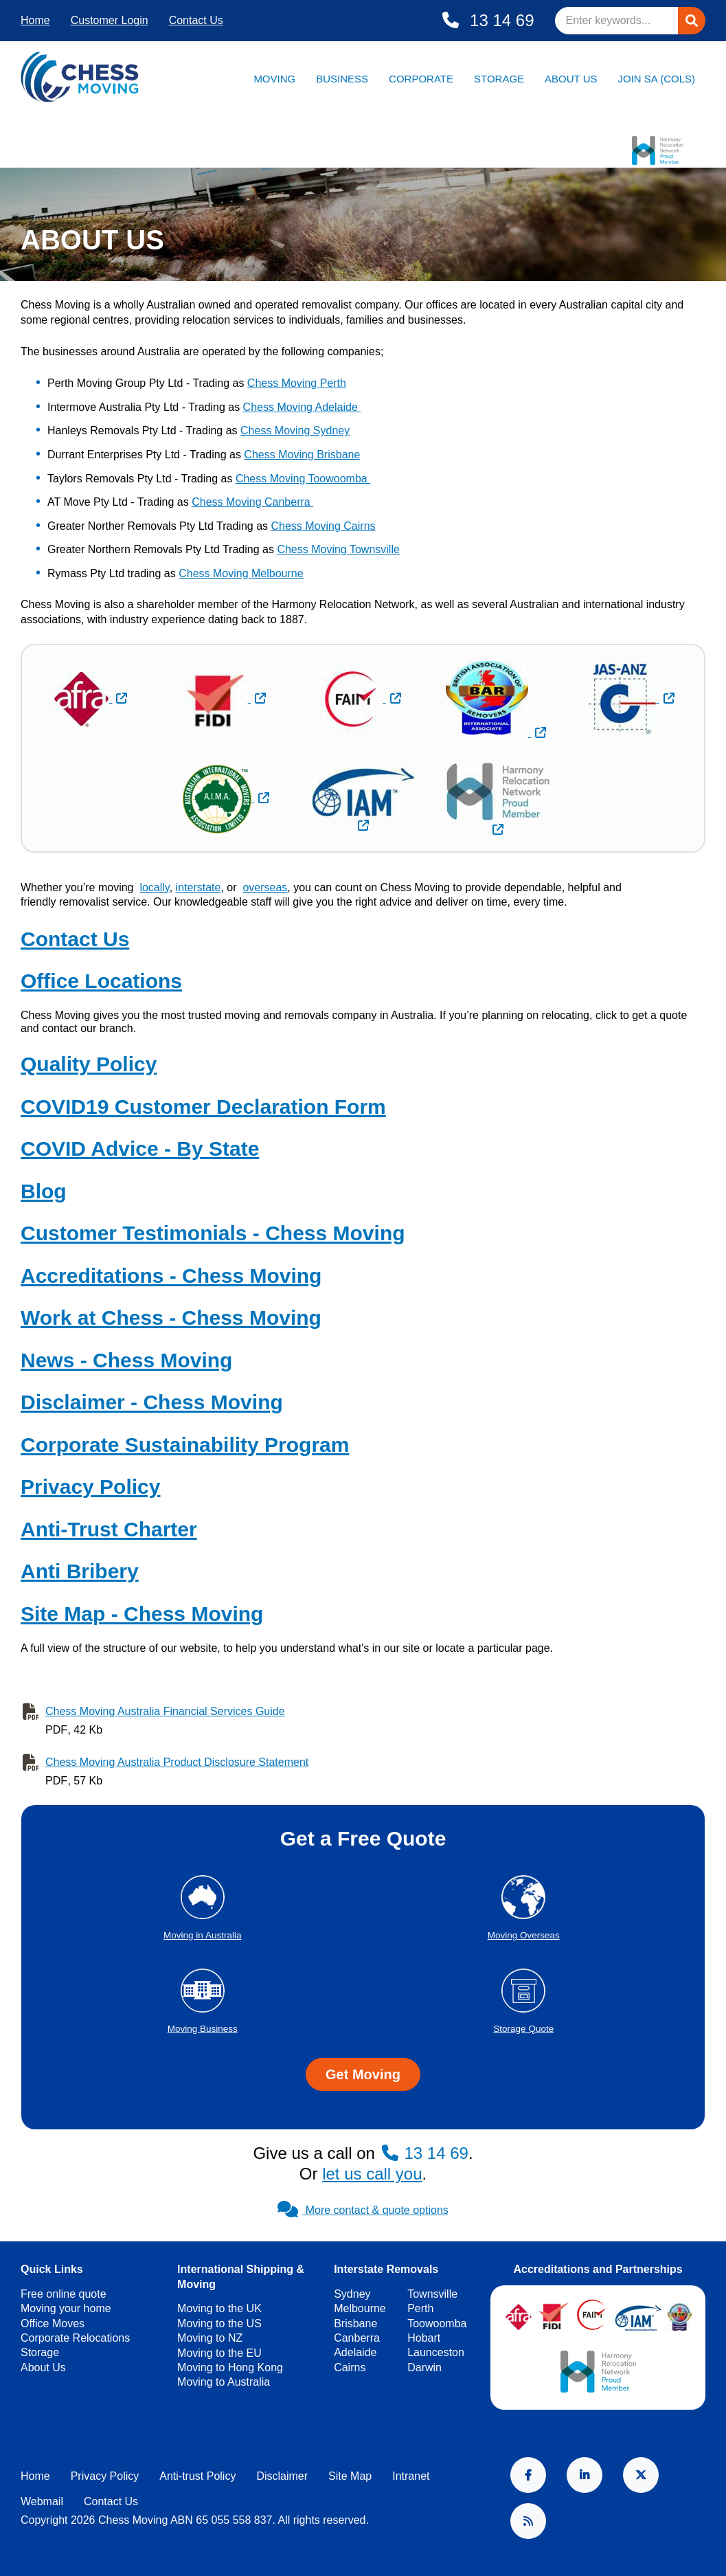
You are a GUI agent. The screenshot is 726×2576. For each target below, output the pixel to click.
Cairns (349, 2367)
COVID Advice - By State (140, 1148)
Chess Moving (55, 305)
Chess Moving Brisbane (302, 454)
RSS (528, 2521)
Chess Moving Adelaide (302, 407)
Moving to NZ (209, 2338)
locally (154, 887)
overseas (264, 887)
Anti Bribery (80, 1571)
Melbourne (360, 2308)
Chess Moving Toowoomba (303, 478)
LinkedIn (584, 2475)
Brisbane (355, 2323)
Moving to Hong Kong (230, 2367)
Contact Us (196, 20)
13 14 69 (499, 20)
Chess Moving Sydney (295, 430)
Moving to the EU (219, 2353)
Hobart (423, 2338)
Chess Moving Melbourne (241, 573)
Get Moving (363, 2074)
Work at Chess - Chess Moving (171, 1317)
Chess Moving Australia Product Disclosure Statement (176, 1762)
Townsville (432, 2294)
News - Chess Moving (126, 1360)
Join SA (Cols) (656, 79)
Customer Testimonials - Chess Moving (213, 1233)
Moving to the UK (219, 2308)
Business (342, 79)
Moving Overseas (524, 1935)
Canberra (357, 2338)
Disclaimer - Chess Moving (152, 1402)
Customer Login (109, 20)
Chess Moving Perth (296, 383)
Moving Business (203, 2029)
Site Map (350, 2476)
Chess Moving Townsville (338, 549)
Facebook (528, 2475)
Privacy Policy (90, 1486)
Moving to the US (219, 2323)
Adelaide (355, 2352)
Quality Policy (89, 1064)
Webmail (42, 2501)
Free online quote (63, 2294)
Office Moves (52, 2323)
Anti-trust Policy (197, 2476)
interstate (198, 887)
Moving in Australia (202, 1935)
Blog (44, 1191)
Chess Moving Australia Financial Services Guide (165, 1711)
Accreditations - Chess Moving (171, 1275)
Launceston (435, 2352)
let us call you (372, 2173)
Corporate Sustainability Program (185, 1444)
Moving (274, 79)
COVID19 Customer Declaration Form (203, 1106)
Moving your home (66, 2308)
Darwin (424, 2367)
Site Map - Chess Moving (142, 1613)
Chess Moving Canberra (252, 502)
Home (35, 20)
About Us (571, 79)
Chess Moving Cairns (323, 526)
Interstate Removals (386, 2269)
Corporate (421, 79)
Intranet (410, 2476)
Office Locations (101, 981)
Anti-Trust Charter (109, 1529)
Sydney (352, 2294)
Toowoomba (436, 2323)
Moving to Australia (223, 2382)
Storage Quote (523, 2029)
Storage (499, 79)
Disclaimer (282, 2476)
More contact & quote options (363, 2210)
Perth (420, 2308)
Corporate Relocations (75, 2338)
